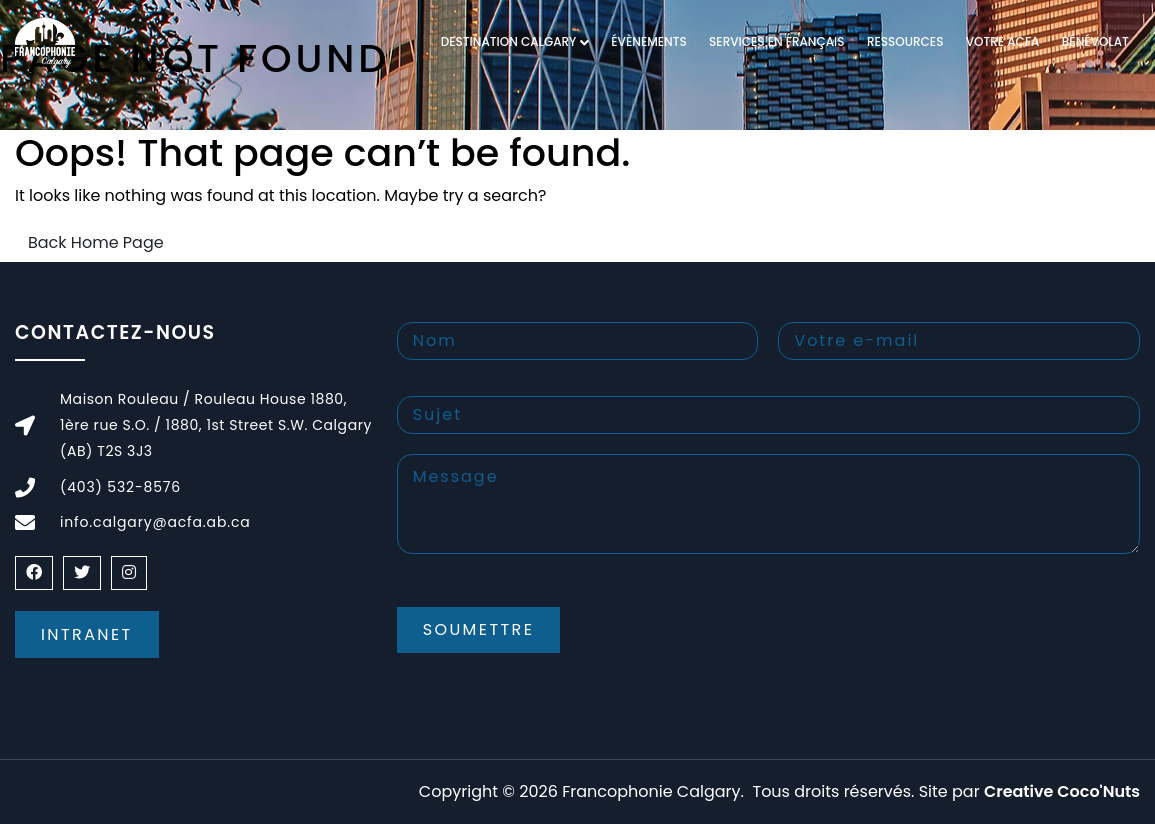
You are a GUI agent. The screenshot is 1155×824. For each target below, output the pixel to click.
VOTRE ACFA (1003, 41)
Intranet (87, 634)
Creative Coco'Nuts (1062, 791)
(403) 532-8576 (120, 487)
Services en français (776, 41)
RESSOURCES (905, 41)
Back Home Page (96, 242)
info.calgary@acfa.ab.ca (155, 522)
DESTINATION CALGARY (509, 41)
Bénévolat (1095, 41)
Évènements (648, 41)
